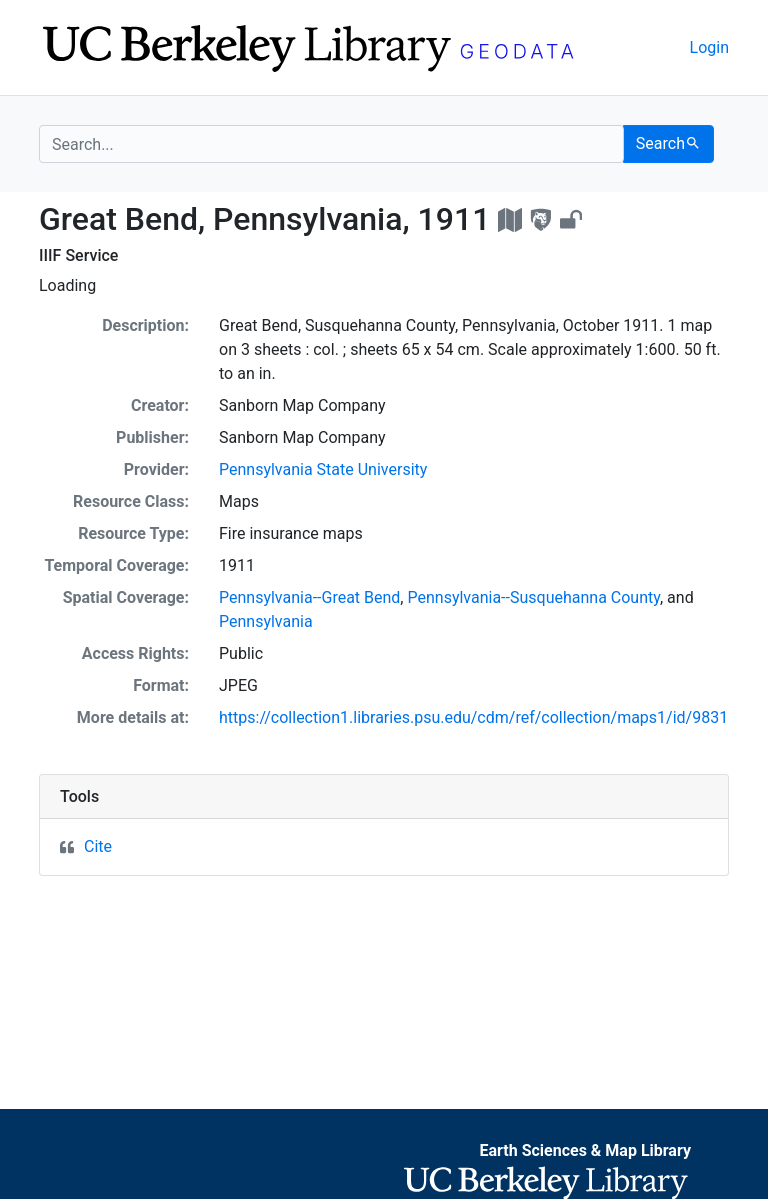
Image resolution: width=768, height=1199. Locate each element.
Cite (98, 846)
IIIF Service (78, 255)
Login (709, 47)
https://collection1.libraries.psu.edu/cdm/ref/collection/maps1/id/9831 (473, 717)
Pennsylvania (266, 621)
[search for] (331, 144)
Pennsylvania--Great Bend (309, 597)
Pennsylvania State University (323, 469)
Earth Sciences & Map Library (585, 1150)
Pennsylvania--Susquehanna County (533, 597)
